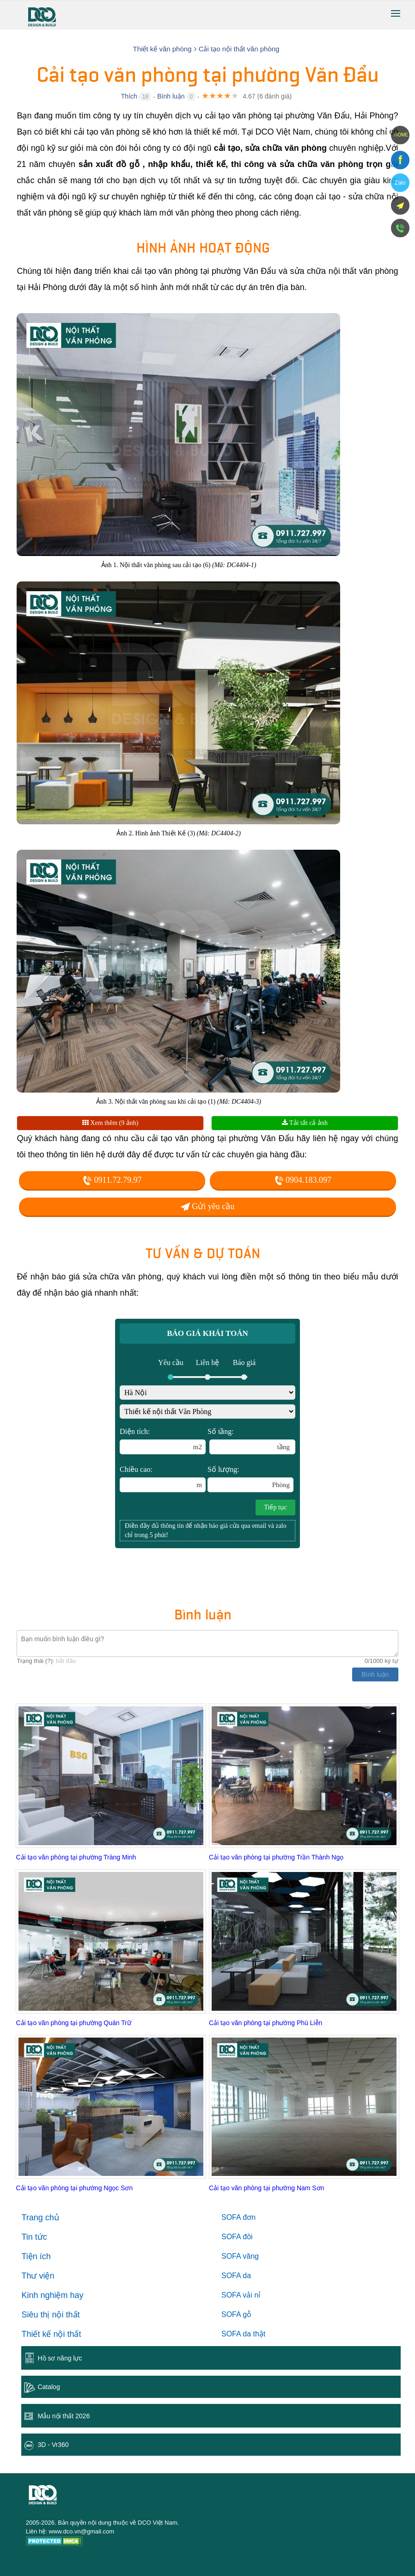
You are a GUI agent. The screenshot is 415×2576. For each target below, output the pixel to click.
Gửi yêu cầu (207, 1206)
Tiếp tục (275, 1507)
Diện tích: (163, 1440)
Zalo (400, 182)
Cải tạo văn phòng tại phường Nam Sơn (266, 2188)
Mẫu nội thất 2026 (63, 2416)
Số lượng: (250, 1478)
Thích (129, 96)
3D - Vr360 (52, 2444)
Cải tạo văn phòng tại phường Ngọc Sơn (74, 2188)
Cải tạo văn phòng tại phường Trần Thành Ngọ (276, 1857)
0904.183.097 (303, 1180)
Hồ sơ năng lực (59, 2358)
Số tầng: (251, 1440)
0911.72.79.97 (112, 1180)
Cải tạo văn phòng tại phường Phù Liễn (265, 2022)
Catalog (48, 2387)
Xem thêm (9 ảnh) (110, 1122)
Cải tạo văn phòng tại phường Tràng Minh (76, 1857)
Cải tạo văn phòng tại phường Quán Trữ (73, 2022)
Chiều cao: (163, 1478)
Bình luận (170, 96)
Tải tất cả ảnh (305, 1122)
